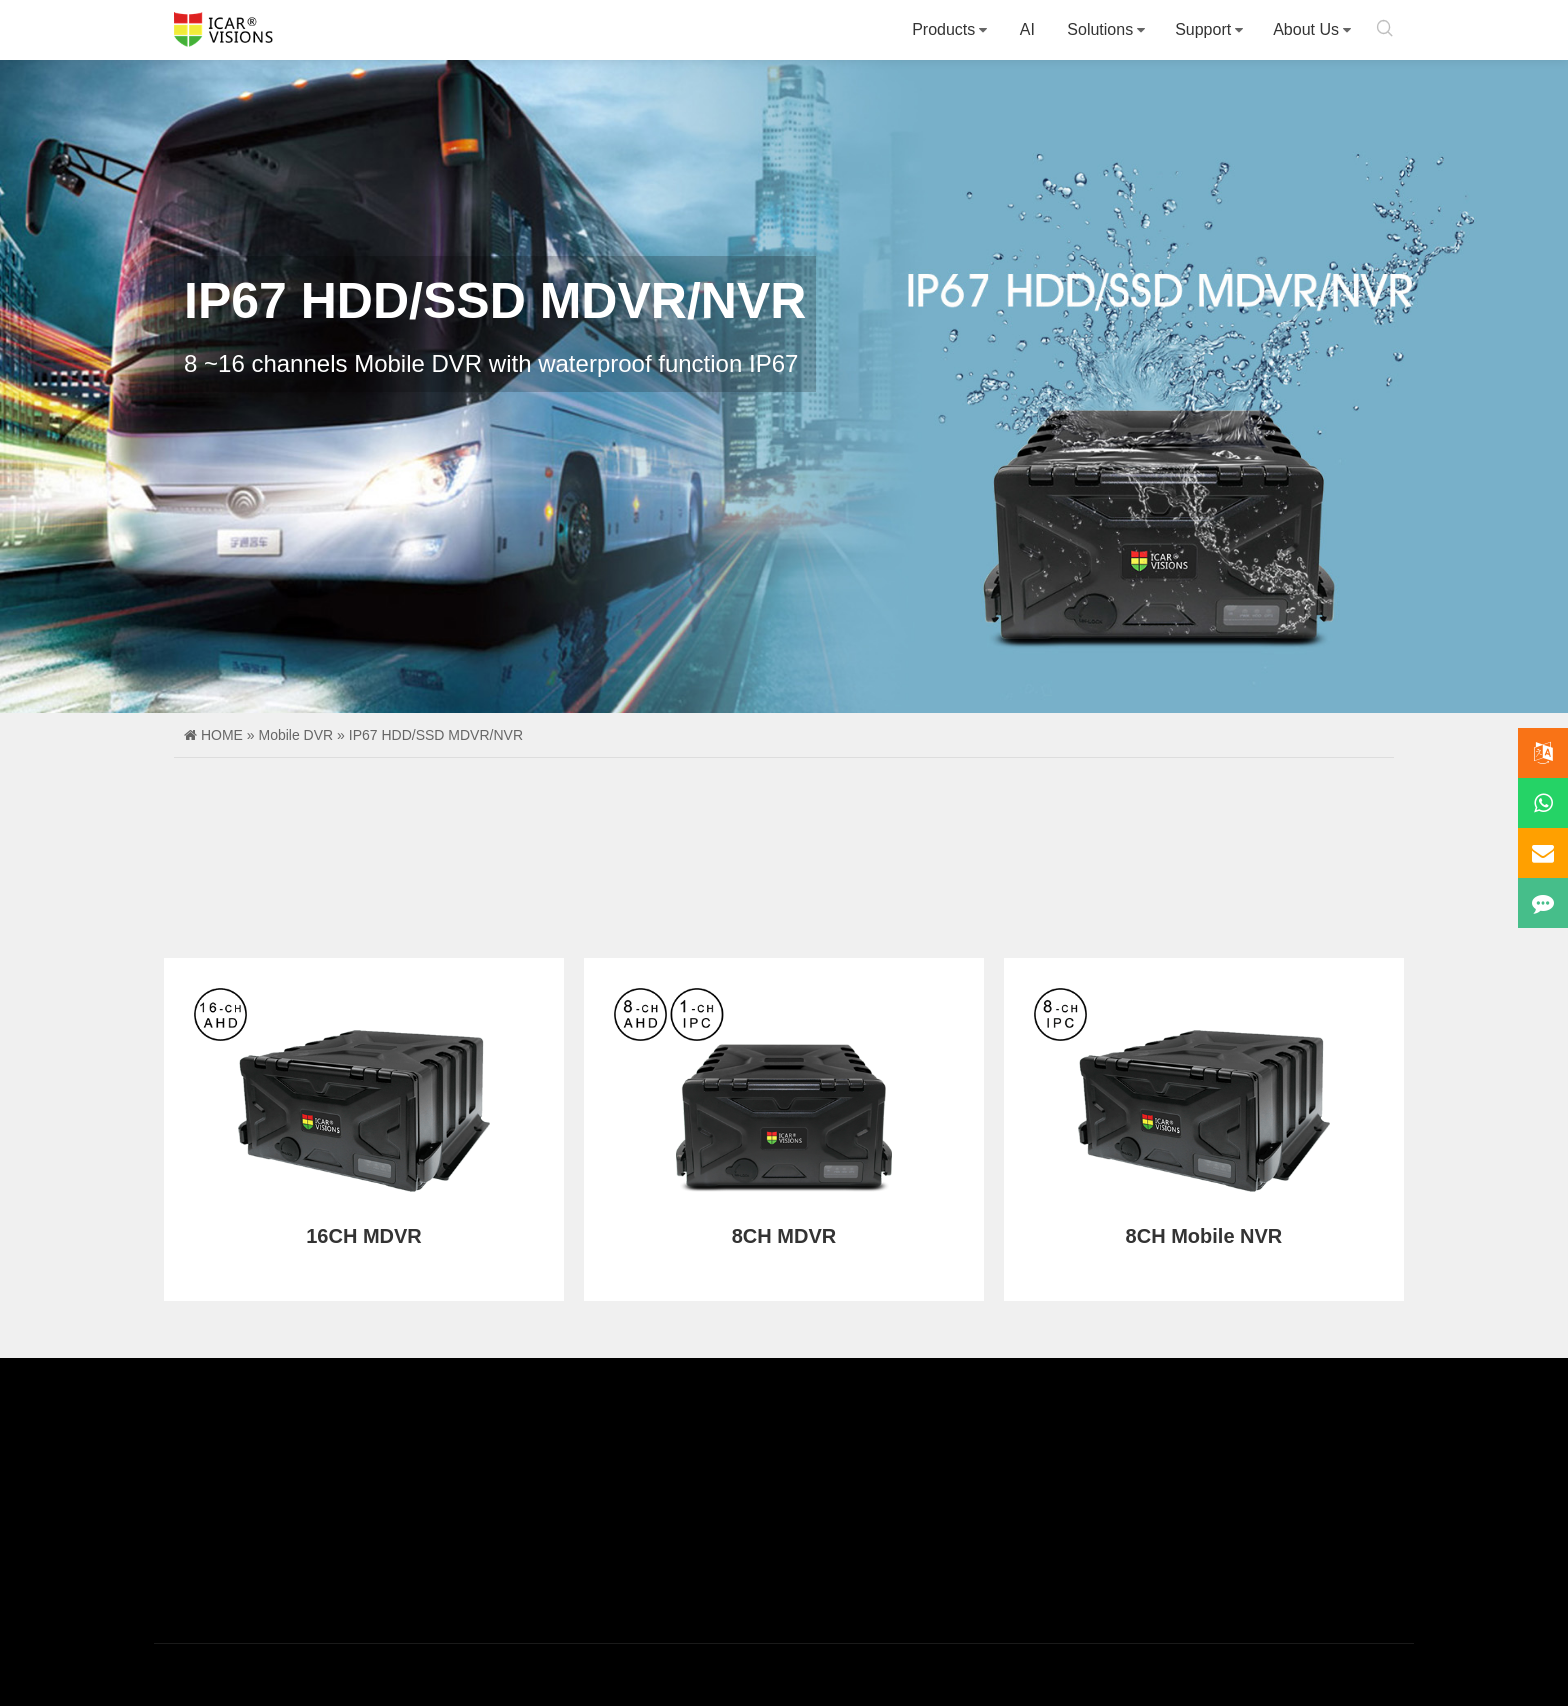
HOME (222, 735)
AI (1027, 29)
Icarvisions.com (223, 29)
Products (943, 29)
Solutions (1100, 29)
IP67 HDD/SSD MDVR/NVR (436, 735)
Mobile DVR (295, 735)
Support (1203, 29)
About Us (1306, 29)
